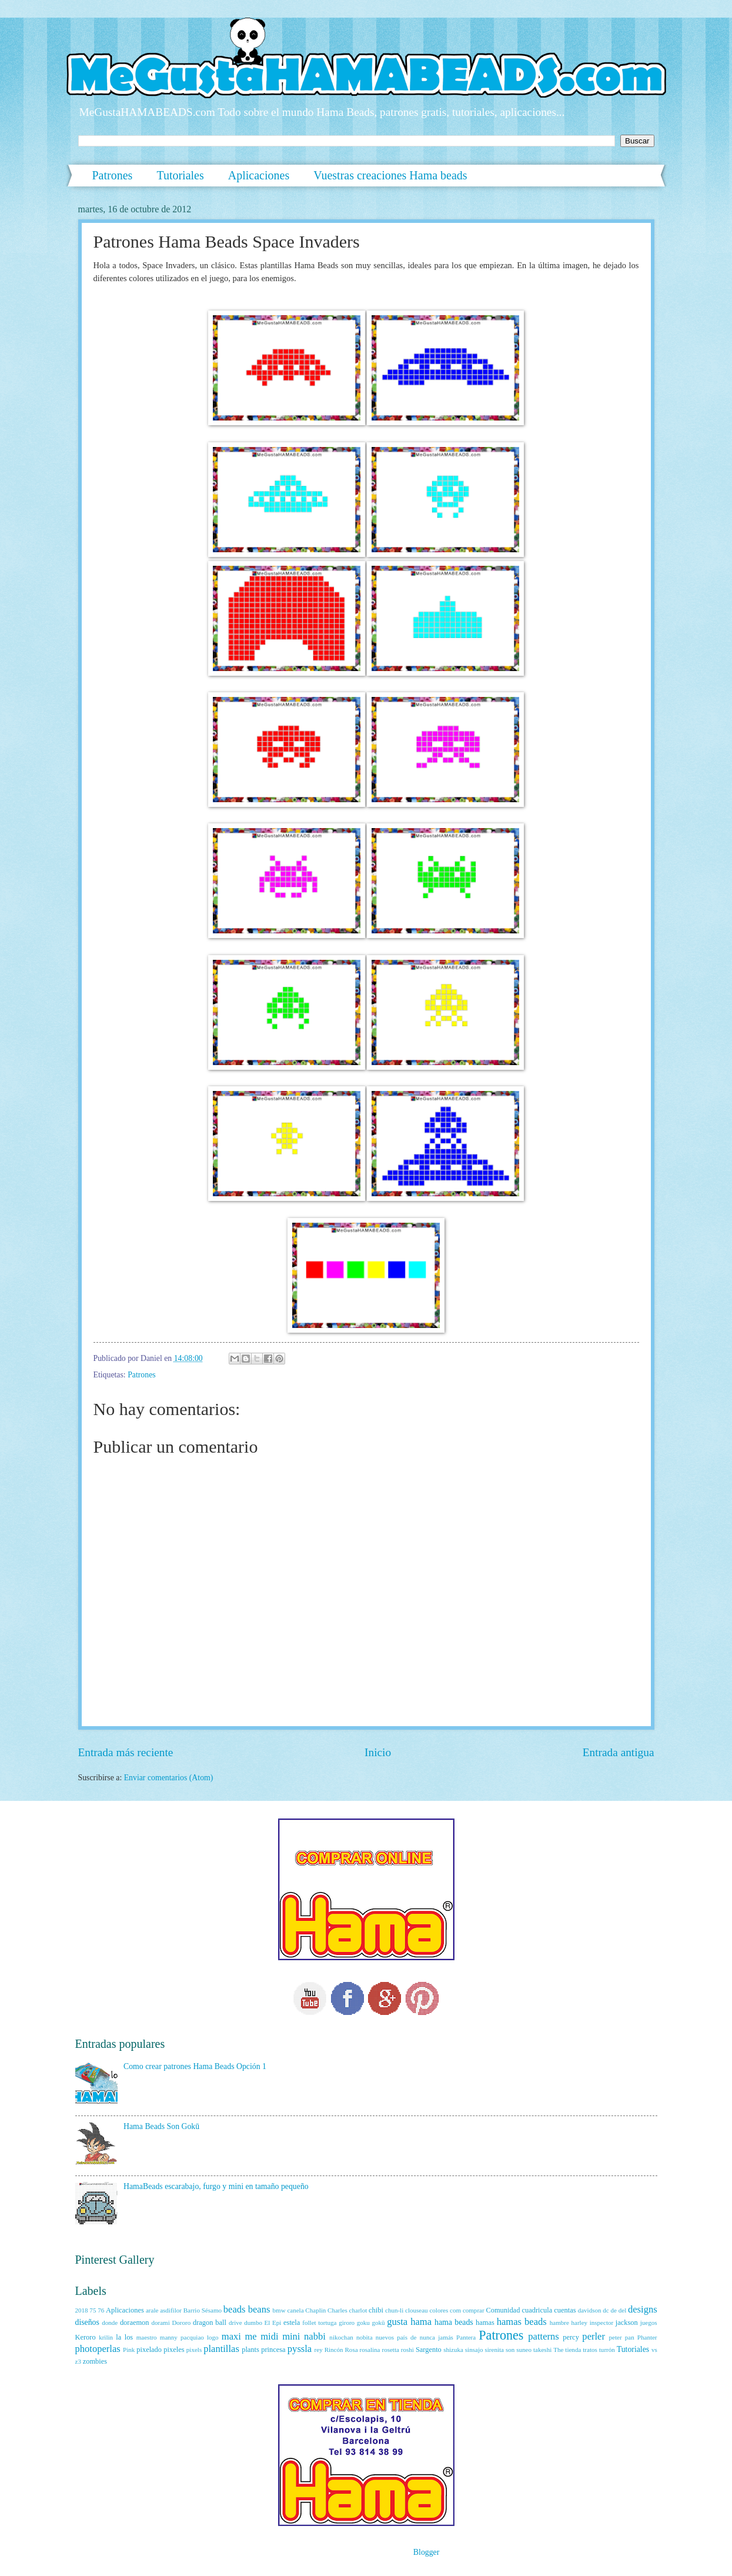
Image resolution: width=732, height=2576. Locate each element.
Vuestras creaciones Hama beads (390, 175)
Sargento (429, 2349)
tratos (590, 2349)
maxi (231, 2336)
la (118, 2337)
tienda (573, 2349)
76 (101, 2310)
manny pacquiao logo (189, 2337)
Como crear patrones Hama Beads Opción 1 (194, 2066)
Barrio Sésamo (202, 2310)
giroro (347, 2322)
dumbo (253, 2322)
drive (235, 2322)
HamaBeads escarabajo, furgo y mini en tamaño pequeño (216, 2186)
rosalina (370, 2349)
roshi (407, 2349)
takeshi (542, 2349)
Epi (276, 2322)
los (129, 2337)
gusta (397, 2321)
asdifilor (171, 2310)
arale (152, 2310)
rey (319, 2349)
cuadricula (537, 2310)
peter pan (621, 2337)
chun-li (394, 2310)
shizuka (453, 2349)
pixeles (173, 2349)
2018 (81, 2310)
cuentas (565, 2310)
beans (259, 2309)
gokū (378, 2322)
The (558, 2349)
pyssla (300, 2348)
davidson (589, 2310)
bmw (279, 2310)
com (455, 2310)
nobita (364, 2337)
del (622, 2310)
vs (654, 2349)
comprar (473, 2310)
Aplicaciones (258, 175)
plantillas (221, 2348)
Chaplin (315, 2310)
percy (571, 2337)
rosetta (390, 2349)
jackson (627, 2322)
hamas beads (522, 2321)
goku (363, 2322)
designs (642, 2309)
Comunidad (503, 2310)
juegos (648, 2322)
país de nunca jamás (425, 2337)
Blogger (426, 2552)
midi (269, 2336)
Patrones (112, 175)
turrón (607, 2349)
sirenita (493, 2349)
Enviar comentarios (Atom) (168, 1777)
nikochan (341, 2337)
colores (438, 2310)
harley (579, 2322)
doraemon (134, 2322)
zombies (95, 2361)
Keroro (85, 2337)
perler (593, 2336)
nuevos (385, 2337)
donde (110, 2322)
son (510, 2349)
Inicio (378, 1752)
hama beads (453, 2322)
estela (291, 2322)
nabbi (315, 2336)
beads (234, 2309)
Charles (337, 2310)
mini (291, 2336)
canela (295, 2310)
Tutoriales (179, 175)
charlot (358, 2310)
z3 (78, 2361)
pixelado (149, 2349)
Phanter (647, 2337)
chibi (376, 2310)
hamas (485, 2322)
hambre (559, 2322)
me (250, 2336)
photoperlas (98, 2348)
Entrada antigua (618, 1752)
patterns (543, 2336)
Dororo (181, 2322)
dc (606, 2310)
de (614, 2310)
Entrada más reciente (125, 1752)
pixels (194, 2349)
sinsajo (474, 2349)
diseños (87, 2322)
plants (250, 2349)
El (267, 2322)
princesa (273, 2349)
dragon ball (209, 2322)
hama (421, 2321)
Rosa (351, 2349)
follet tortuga (319, 2322)
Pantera (466, 2337)
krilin (106, 2337)
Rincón (334, 2349)
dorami (160, 2322)
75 (92, 2310)
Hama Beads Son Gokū (161, 2126)
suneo (524, 2349)
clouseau (416, 2310)
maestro (146, 2337)
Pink (129, 2349)
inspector (601, 2322)
